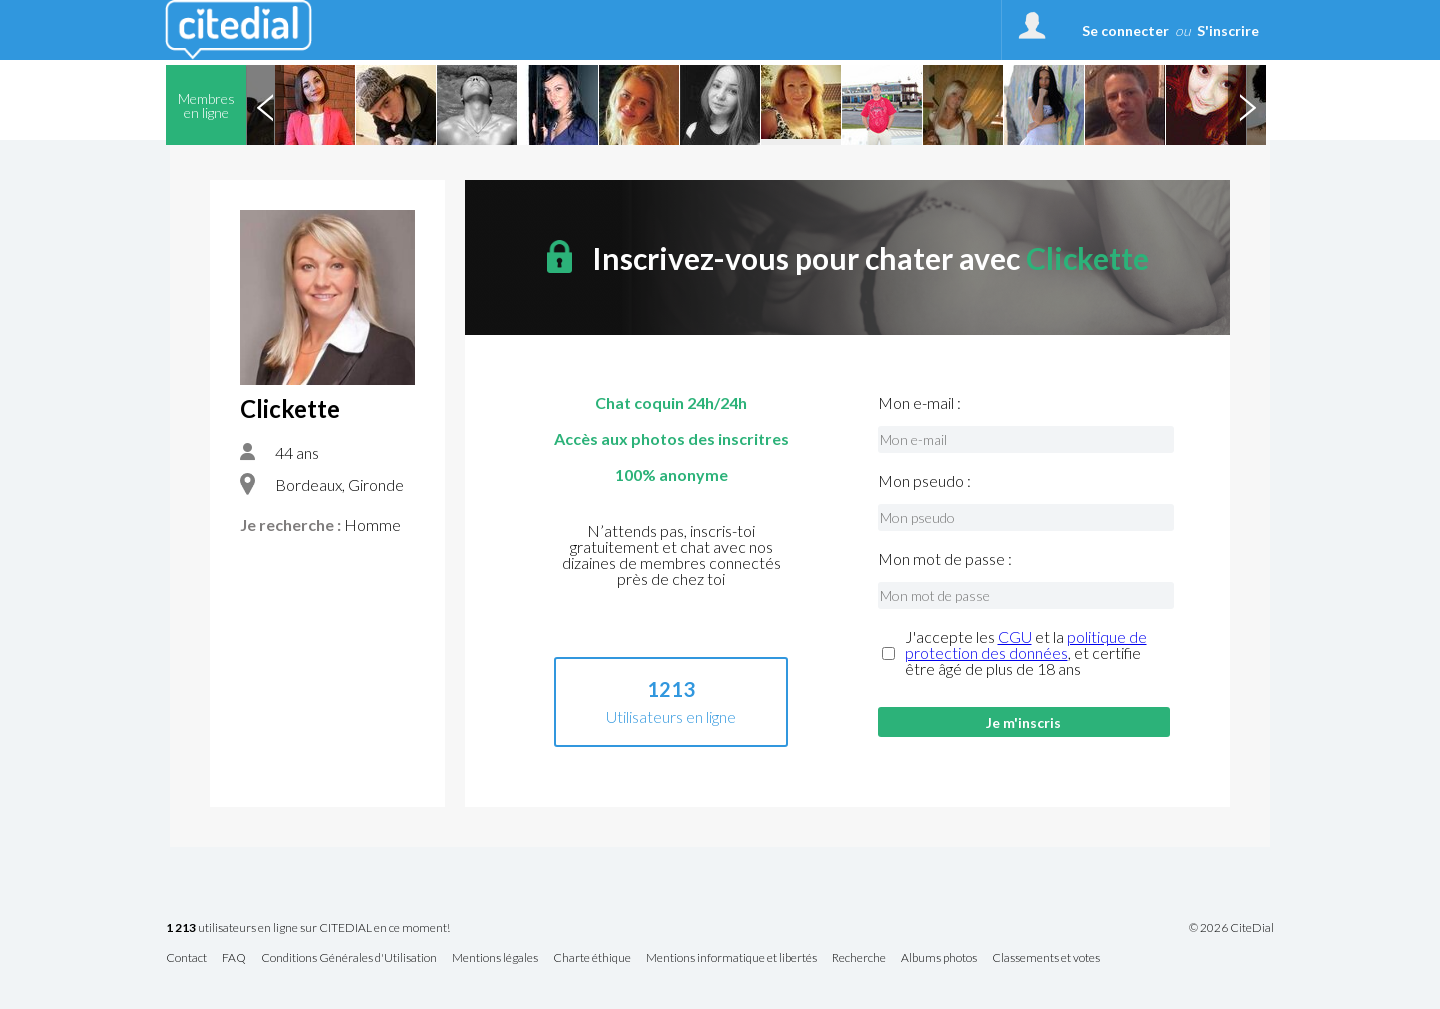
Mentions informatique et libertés (731, 958)
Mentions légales (495, 958)
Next (1247, 105)
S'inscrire (1228, 30)
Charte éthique (592, 958)
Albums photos (939, 958)
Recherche (859, 958)
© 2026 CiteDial (1231, 928)
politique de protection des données (1026, 644)
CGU (1015, 636)
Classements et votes (1046, 958)
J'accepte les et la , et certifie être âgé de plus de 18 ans (1026, 653)
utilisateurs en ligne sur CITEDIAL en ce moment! (308, 928)
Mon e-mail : (919, 403)
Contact (186, 958)
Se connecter (1125, 30)
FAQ (234, 958)
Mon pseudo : (924, 481)
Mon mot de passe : (945, 559)
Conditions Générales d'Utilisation (349, 958)
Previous (265, 105)
